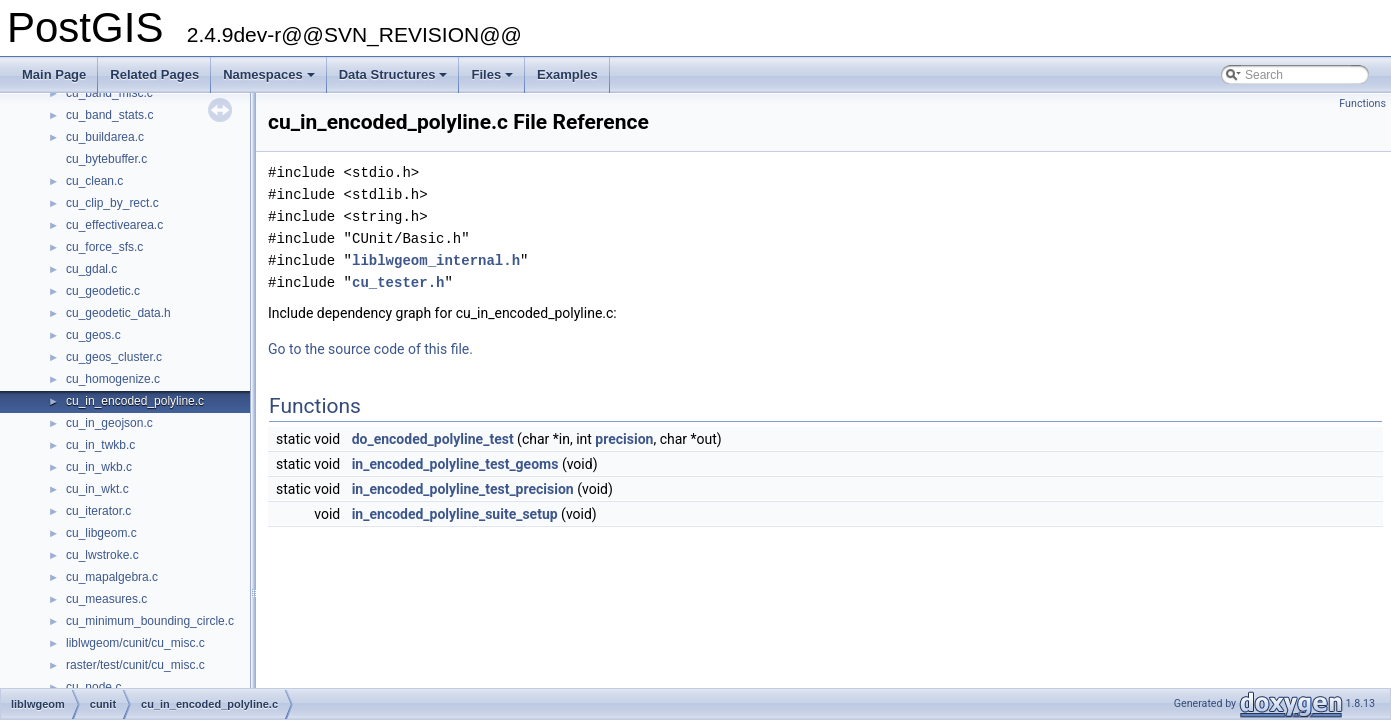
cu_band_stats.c (109, 115)
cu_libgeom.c (101, 533)
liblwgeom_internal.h (436, 260)
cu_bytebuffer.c (106, 159)
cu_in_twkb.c (100, 445)
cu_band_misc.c (109, 93)
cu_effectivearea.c (114, 225)
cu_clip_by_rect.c (112, 203)
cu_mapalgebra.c (112, 577)
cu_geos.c (93, 335)
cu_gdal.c (91, 269)
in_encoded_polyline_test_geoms (455, 464)
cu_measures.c (106, 599)
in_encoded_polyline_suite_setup (455, 514)
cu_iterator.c (98, 511)
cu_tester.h (398, 282)
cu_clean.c (94, 181)
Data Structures (395, 80)
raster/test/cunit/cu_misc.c (135, 665)
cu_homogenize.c (113, 379)
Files (493, 80)
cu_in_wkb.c (99, 467)
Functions (1362, 103)
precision (624, 439)
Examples (567, 74)
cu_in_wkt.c (97, 489)
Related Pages (154, 74)
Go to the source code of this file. (370, 349)
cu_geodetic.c (103, 291)
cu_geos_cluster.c (114, 357)
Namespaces (270, 80)
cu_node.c (93, 687)
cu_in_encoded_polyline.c (135, 401)
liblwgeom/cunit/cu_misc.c (135, 643)
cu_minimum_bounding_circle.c (150, 621)
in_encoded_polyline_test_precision (463, 489)
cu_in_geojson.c (109, 423)
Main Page (54, 74)
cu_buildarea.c (105, 137)
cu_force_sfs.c (104, 247)
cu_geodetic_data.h (118, 313)
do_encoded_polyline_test (433, 439)
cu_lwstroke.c (102, 555)
